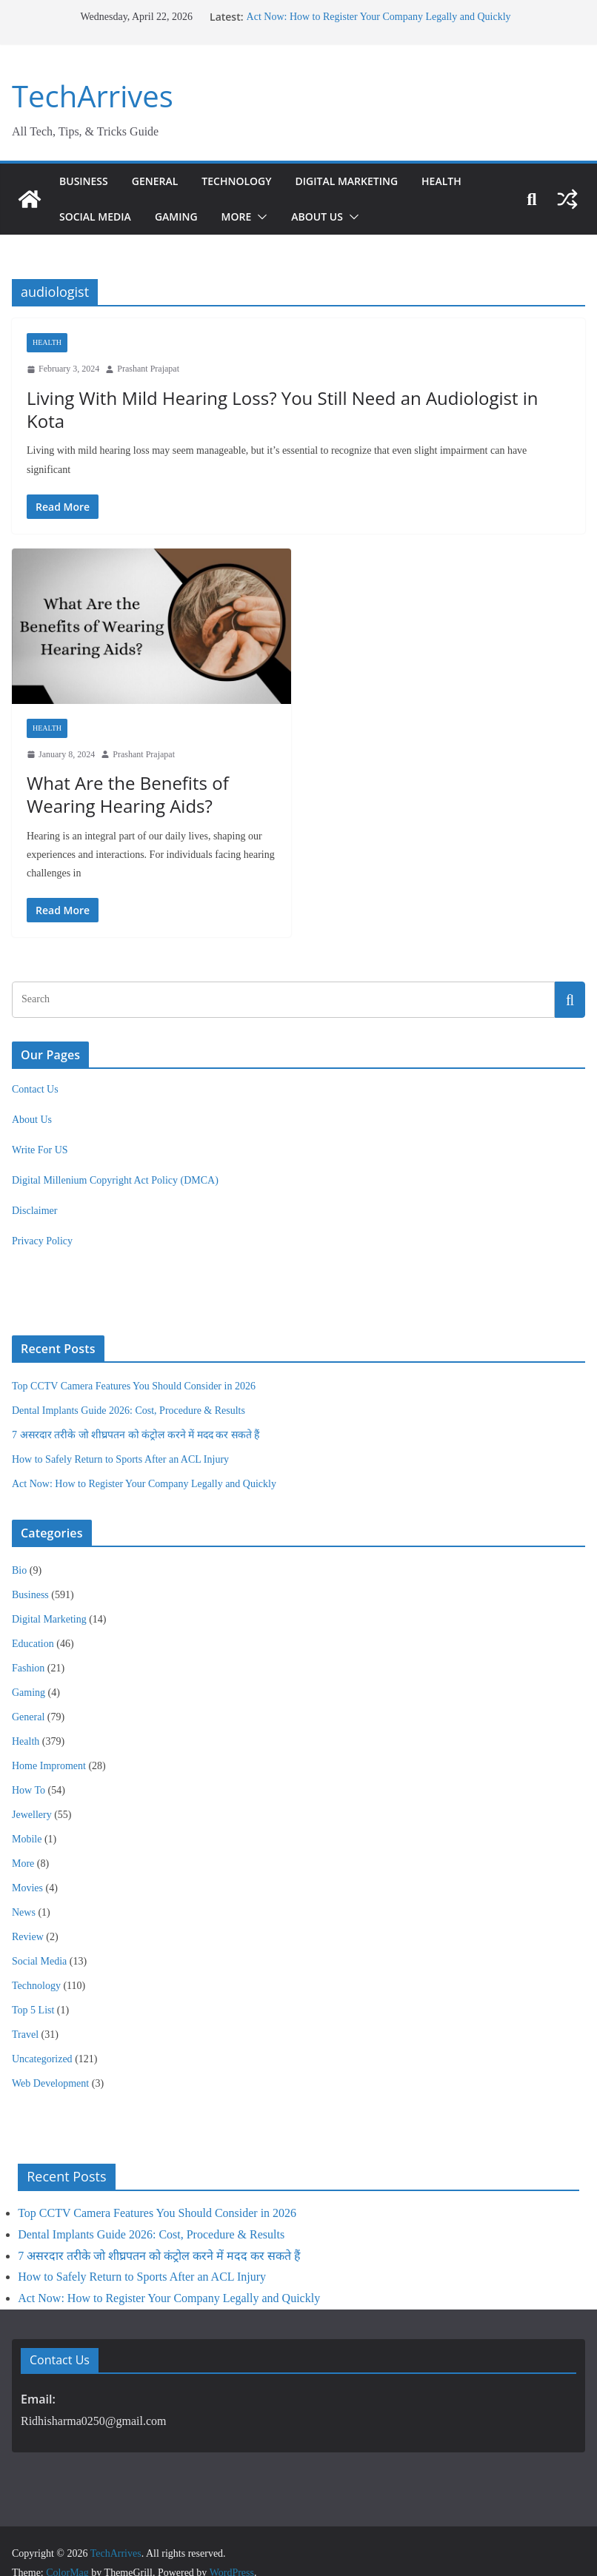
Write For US (40, 1127)
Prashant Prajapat (148, 368)
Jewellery (32, 1791)
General (158, 181)
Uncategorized (42, 2035)
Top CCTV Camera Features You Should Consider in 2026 (134, 1363)
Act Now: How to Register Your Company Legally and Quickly (377, 16)
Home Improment (49, 1742)
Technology (246, 181)
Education (33, 1620)
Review (28, 1913)
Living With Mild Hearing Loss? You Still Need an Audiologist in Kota (294, 398)
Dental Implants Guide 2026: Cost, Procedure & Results (128, 1387)
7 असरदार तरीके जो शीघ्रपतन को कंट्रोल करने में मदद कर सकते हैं (135, 1412)
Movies (27, 1864)
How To (28, 1766)
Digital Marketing (363, 181)
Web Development (50, 2059)
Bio (19, 1546)
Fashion (28, 1644)
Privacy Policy (42, 1218)
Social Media (98, 216)
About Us (327, 216)
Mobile (26, 1815)
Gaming (183, 216)
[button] (269, 217)
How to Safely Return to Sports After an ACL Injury (120, 1436)
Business (84, 181)
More (245, 216)
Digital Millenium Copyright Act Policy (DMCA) (115, 1157)
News (24, 1888)
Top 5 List (33, 1986)
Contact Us (35, 1065)
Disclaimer (34, 1187)
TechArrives (89, 96)
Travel (25, 2010)
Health (465, 181)
